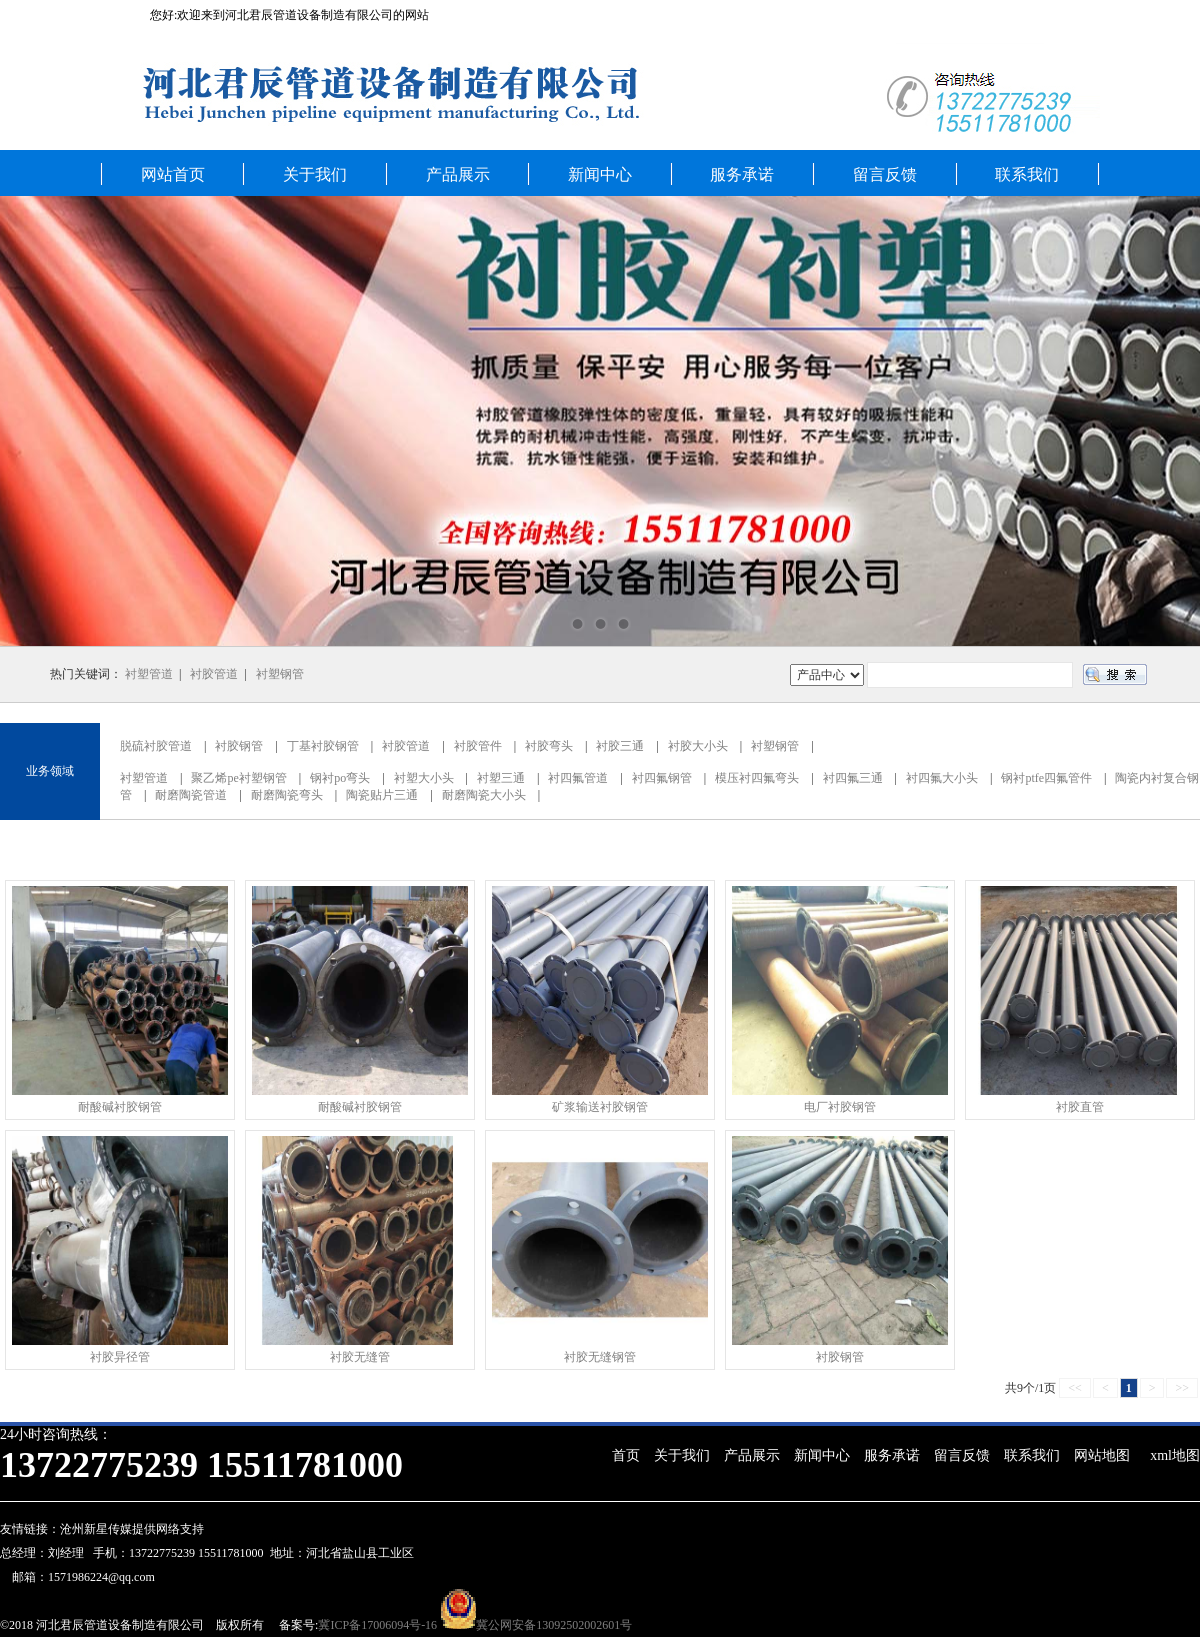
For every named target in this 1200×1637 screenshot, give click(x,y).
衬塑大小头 (424, 778)
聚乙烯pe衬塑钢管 (238, 778)
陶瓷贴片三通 (382, 795)
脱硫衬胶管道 (156, 746)
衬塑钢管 (280, 674)
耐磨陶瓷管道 (191, 795)
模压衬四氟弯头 (757, 778)
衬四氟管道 (578, 778)
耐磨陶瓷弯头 (287, 795)
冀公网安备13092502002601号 (554, 1625)
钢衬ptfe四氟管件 (1046, 778)
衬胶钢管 (239, 746)
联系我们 (1027, 174)
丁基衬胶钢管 (323, 746)
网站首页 (173, 174)
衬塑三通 (501, 778)
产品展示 (458, 174)
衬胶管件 (478, 746)
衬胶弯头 (549, 746)
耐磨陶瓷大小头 (484, 795)
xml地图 (1175, 1455)
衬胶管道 (214, 674)
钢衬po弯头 (340, 778)
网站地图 (1102, 1455)
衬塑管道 (149, 674)
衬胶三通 (620, 746)
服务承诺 (742, 174)
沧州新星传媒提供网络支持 (132, 1529)
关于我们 (315, 174)
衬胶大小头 (698, 746)
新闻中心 (600, 174)
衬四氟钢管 (662, 778)
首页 (626, 1455)
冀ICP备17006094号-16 (377, 1625)
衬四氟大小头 (942, 778)
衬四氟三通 (853, 778)
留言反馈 (885, 174)
